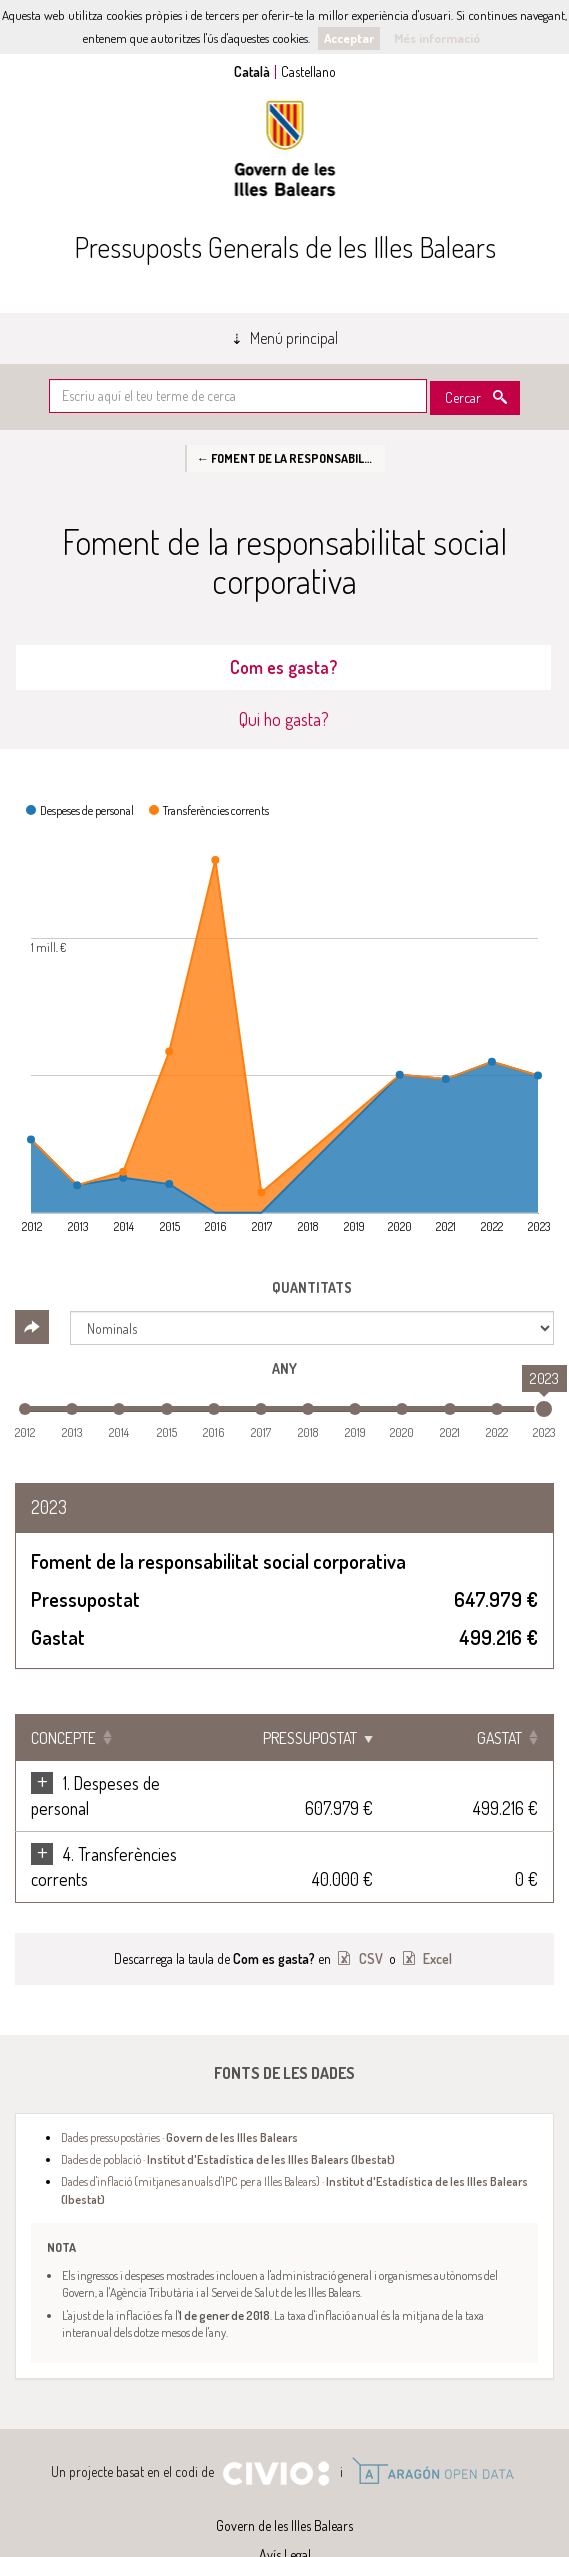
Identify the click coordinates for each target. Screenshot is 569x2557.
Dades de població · (228, 2109)
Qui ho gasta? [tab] (284, 719)
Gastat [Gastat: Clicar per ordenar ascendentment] (499, 1738)
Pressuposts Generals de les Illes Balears (285, 247)
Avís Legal (285, 2504)
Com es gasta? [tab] (283, 667)
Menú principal (294, 338)
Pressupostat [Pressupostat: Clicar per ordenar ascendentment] (342, 1738)
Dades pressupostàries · (179, 2087)
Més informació (437, 38)
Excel (436, 1908)
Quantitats (312, 1287)
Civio (275, 2424)
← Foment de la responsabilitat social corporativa (291, 458)
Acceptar (349, 38)
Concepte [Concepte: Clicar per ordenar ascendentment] (63, 1738)
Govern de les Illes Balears (285, 148)
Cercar (463, 397)
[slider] (544, 1409)
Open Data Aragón (432, 2421)
